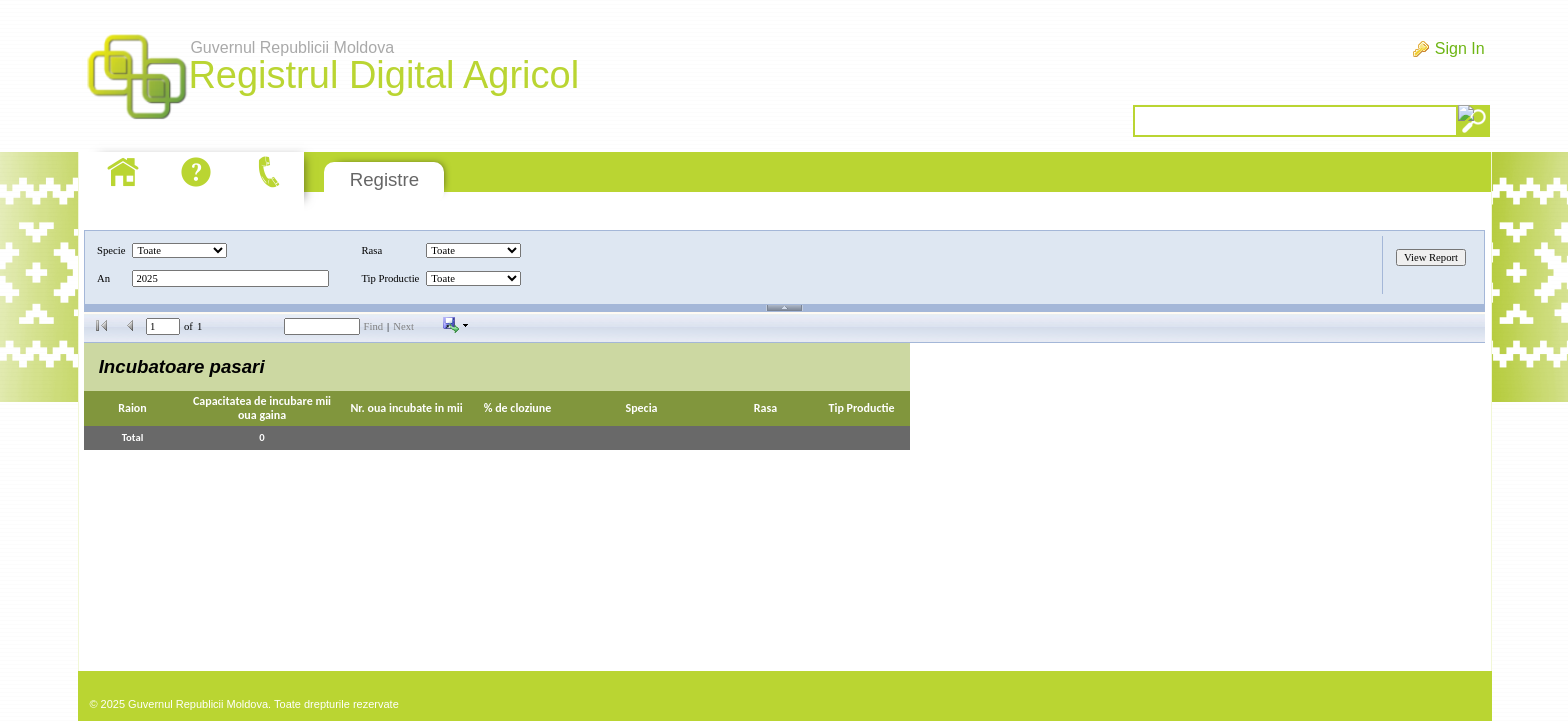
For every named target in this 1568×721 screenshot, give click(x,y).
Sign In (1460, 48)
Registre (384, 179)
